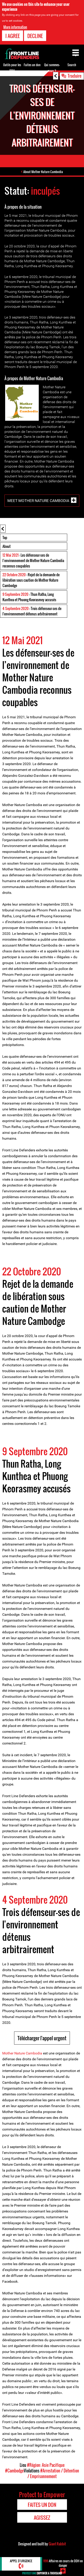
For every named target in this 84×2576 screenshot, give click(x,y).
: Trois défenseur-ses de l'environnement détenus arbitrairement (31, 611)
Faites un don (32, 64)
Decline (35, 35)
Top (4, 537)
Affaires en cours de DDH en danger (63, 2563)
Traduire (75, 75)
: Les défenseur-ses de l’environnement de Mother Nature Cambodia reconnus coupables (33, 560)
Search (71, 64)
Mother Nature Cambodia (22, 2053)
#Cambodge (14, 2471)
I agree (12, 35)
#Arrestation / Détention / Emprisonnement (53, 2473)
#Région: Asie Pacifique (46, 2465)
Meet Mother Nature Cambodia (38, 500)
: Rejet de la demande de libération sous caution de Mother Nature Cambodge (31, 580)
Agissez (42, 2517)
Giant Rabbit (57, 2544)
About (6, 546)
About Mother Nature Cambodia (43, 171)
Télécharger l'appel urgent (42, 2038)
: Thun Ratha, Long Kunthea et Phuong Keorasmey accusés (29, 597)
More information (15, 27)
